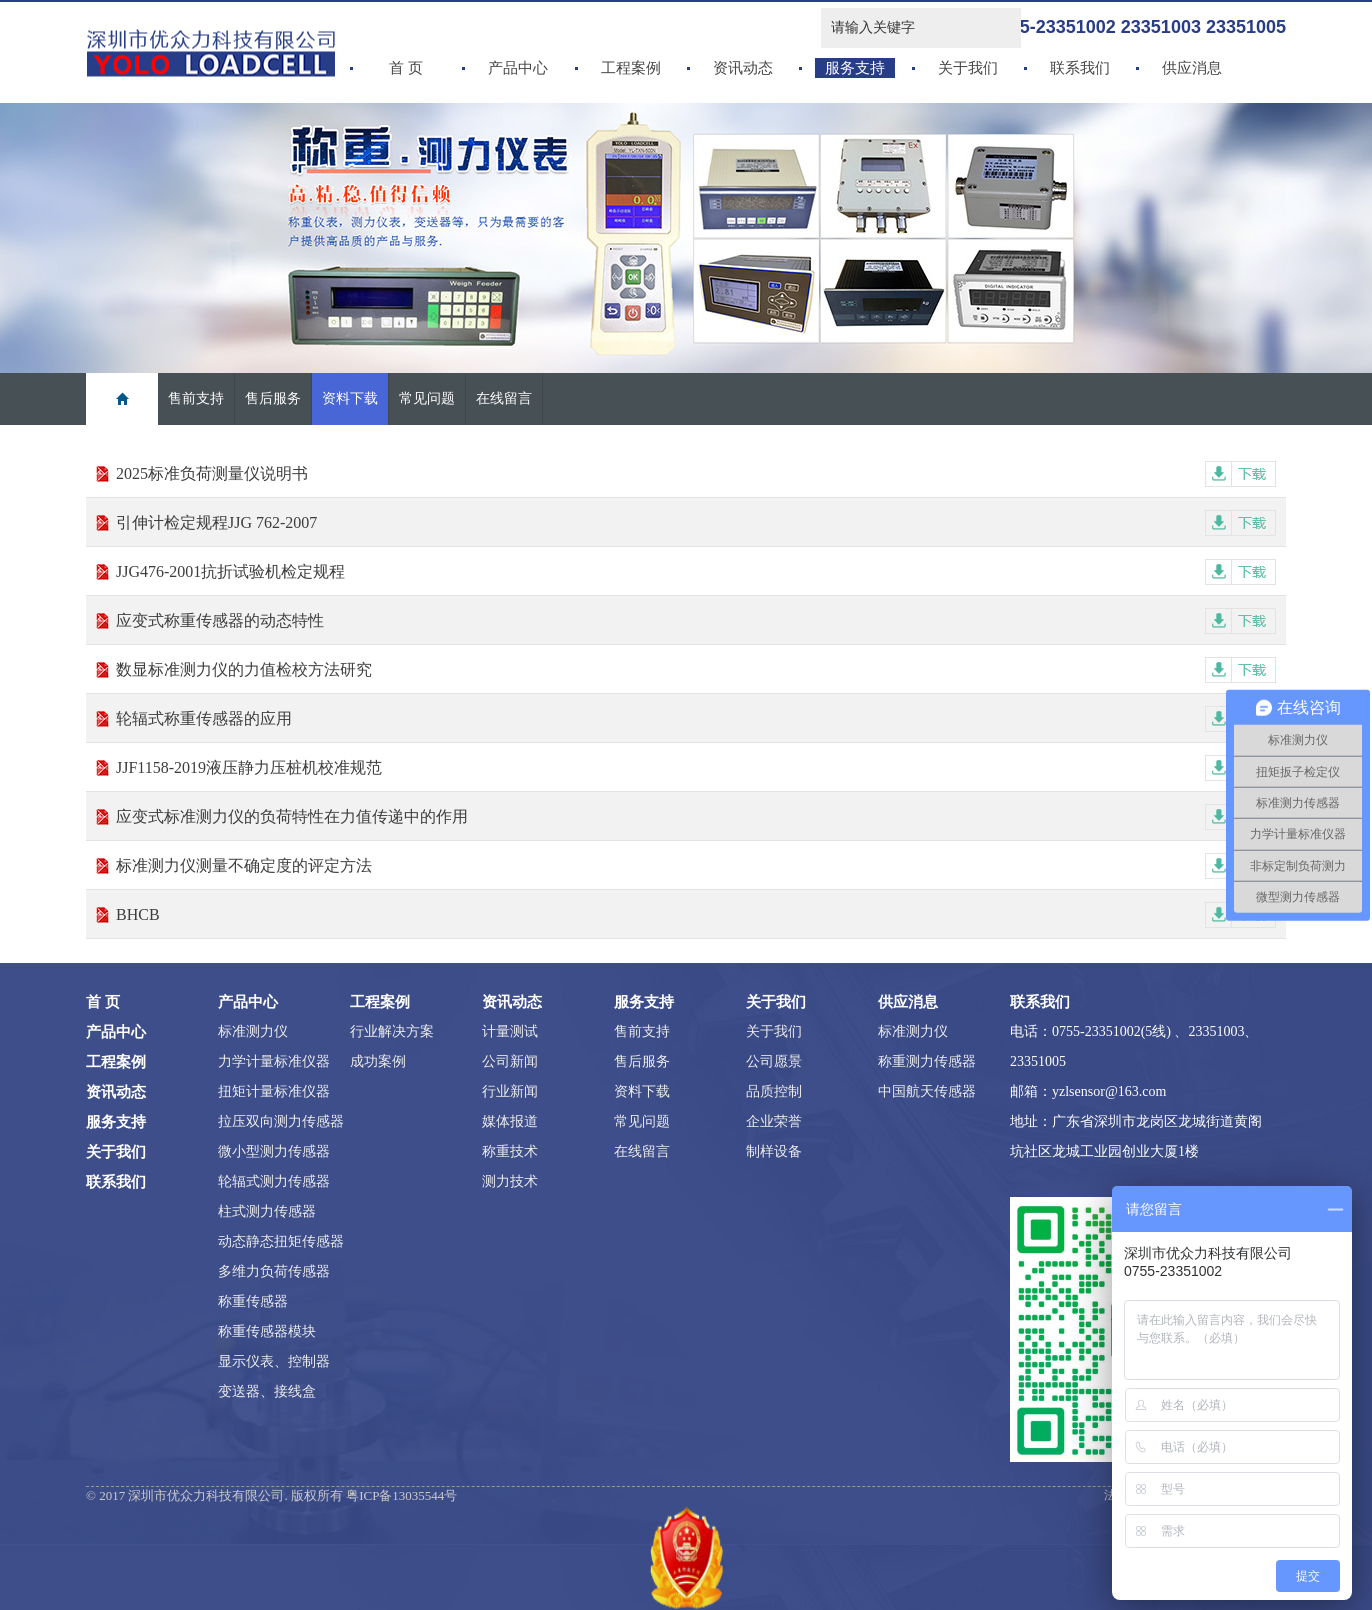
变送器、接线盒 (267, 1391)
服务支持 (855, 68)
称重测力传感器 (927, 1061)
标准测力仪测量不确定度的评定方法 (696, 865)
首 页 (406, 68)
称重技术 (510, 1151)
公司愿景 (774, 1061)
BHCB (696, 914)
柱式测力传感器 (267, 1211)
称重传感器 (253, 1301)
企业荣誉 (774, 1121)
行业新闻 (510, 1091)
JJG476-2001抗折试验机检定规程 (696, 571)
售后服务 (273, 398)
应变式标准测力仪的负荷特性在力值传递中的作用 (696, 816)
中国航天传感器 (927, 1091)
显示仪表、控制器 (274, 1361)
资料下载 (350, 398)
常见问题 (427, 398)
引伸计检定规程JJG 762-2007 (696, 522)
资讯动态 (743, 68)
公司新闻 (510, 1061)
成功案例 (378, 1061)
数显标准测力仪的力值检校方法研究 (696, 669)
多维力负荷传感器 (274, 1271)
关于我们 (968, 68)
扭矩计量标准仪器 (274, 1091)
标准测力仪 (253, 1031)
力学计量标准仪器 (274, 1061)
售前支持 (196, 398)
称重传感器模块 (267, 1331)
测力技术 (510, 1181)
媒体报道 (510, 1121)
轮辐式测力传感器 (274, 1181)
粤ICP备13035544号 (401, 1495)
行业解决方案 (392, 1031)
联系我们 (1080, 68)
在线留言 (504, 398)
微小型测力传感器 (274, 1151)
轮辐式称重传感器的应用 (696, 718)
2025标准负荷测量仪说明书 (696, 473)
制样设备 (774, 1151)
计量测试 (510, 1031)
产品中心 (518, 68)
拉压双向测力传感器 (281, 1121)
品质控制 (774, 1091)
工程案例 (631, 68)
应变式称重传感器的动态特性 (696, 620)
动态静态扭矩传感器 (281, 1241)
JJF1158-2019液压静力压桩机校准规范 (696, 767)
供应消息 (1192, 68)
